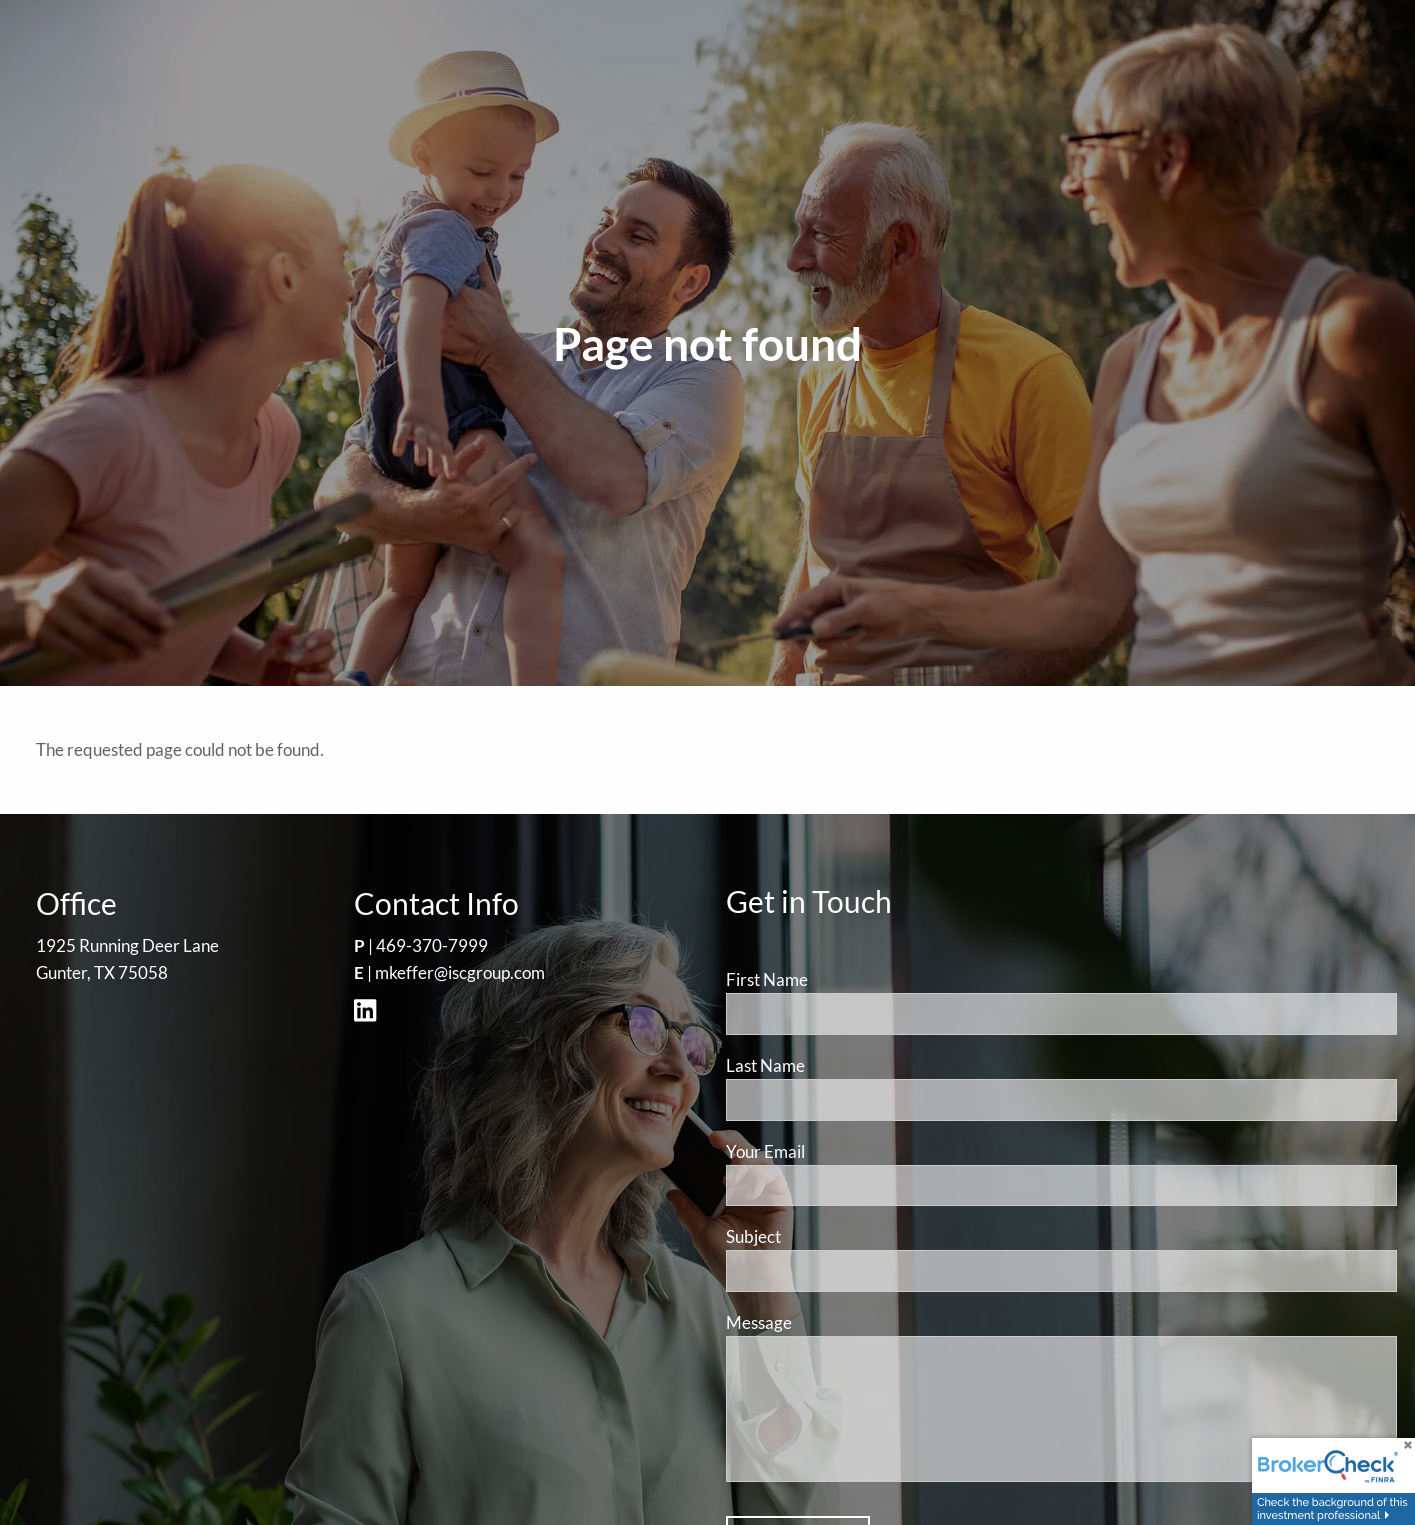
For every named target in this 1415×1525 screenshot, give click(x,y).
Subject (829, 1236)
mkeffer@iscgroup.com (460, 972)
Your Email (841, 1151)
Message (835, 1322)
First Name (767, 979)
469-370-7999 (432, 945)
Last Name (765, 1065)
